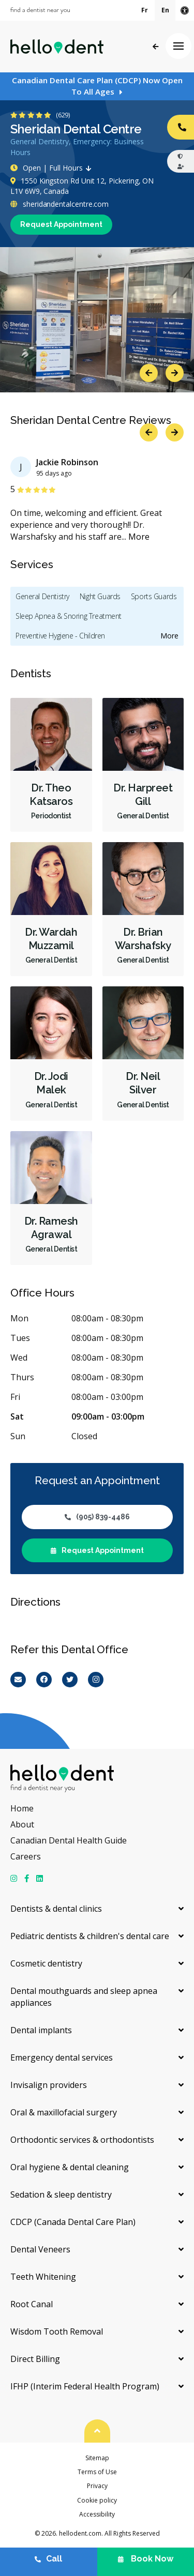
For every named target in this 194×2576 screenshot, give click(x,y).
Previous (149, 373)
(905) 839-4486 (97, 1517)
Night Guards (100, 596)
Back (155, 46)
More (139, 536)
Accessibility (97, 2514)
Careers (25, 1856)
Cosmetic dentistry (46, 1963)
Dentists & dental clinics (56, 1908)
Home (22, 1808)
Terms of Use (97, 2471)
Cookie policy (97, 2500)
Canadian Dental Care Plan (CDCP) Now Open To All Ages (97, 86)
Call (48, 2559)
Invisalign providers (48, 2085)
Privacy (97, 2485)
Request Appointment (61, 224)
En (165, 10)
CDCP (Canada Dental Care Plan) (73, 2222)
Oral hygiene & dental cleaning (69, 2167)
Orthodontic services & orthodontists (82, 2139)
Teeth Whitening (43, 2276)
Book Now (145, 2559)
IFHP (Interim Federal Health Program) (84, 2386)
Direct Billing (35, 2359)
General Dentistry (42, 596)
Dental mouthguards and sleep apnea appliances (83, 1996)
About (22, 1824)
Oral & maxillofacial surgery (63, 2112)
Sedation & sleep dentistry (61, 2194)
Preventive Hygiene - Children (60, 636)
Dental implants (41, 2030)
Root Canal (31, 2304)
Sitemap (97, 2457)
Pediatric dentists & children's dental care (89, 1936)
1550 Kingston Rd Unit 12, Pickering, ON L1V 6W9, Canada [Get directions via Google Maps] (82, 186)
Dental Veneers (40, 2249)
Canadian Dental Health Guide (68, 1840)
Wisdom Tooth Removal (56, 2331)
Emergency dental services (61, 2057)
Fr (144, 10)
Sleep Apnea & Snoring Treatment (69, 616)
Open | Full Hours (53, 168)
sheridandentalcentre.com (59, 204)
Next (175, 373)
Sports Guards (154, 596)
